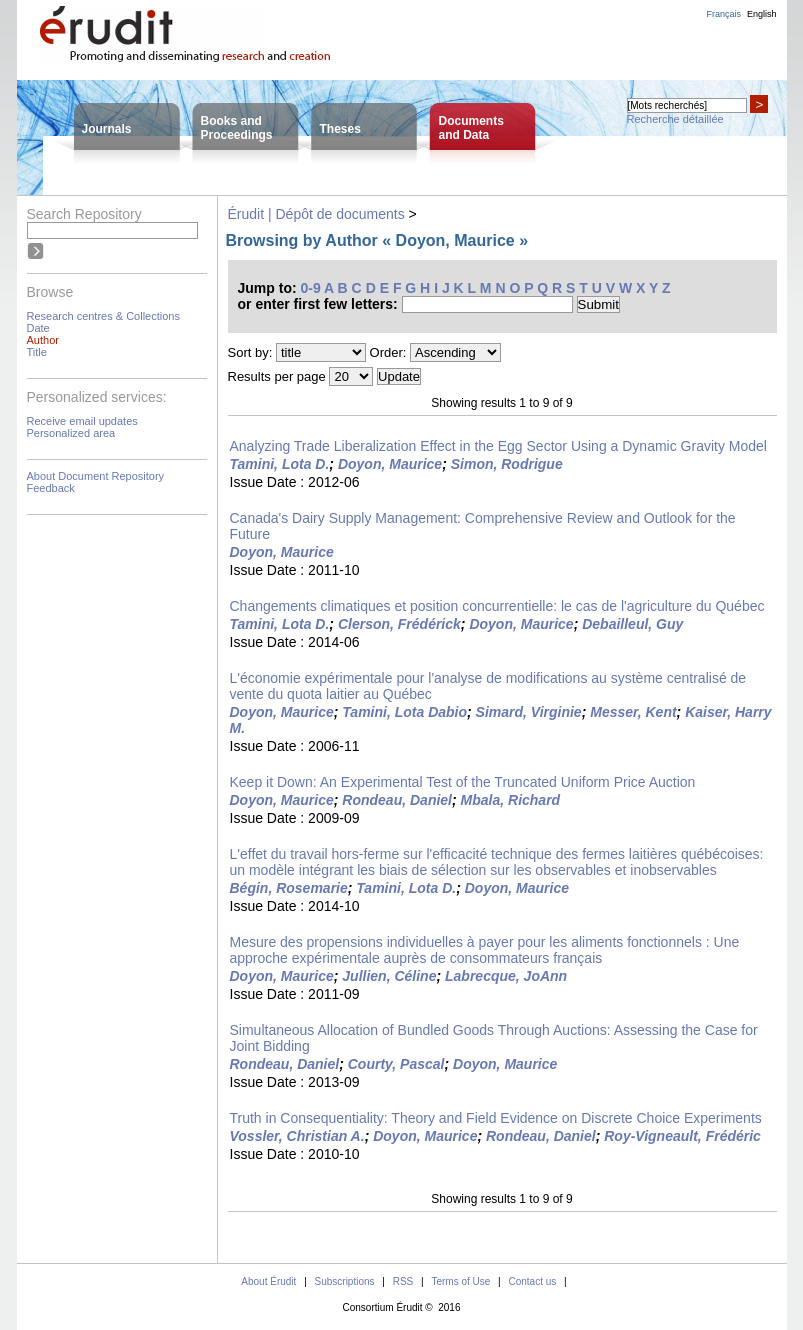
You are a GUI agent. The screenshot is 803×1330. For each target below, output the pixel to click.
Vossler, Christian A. (297, 1136)
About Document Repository (96, 476)
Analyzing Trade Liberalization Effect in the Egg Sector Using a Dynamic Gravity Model (498, 446)
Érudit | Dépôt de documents (316, 214)
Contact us (532, 1281)
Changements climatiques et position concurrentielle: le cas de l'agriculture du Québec (497, 606)
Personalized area (71, 433)
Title (37, 352)
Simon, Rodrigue (507, 464)
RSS (403, 1281)
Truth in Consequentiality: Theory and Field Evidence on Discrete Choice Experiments (496, 1118)
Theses (340, 129)
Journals (107, 129)
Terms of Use (460, 1281)
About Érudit (268, 1281)
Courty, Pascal (396, 1064)
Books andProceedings (237, 128)
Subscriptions (345, 1281)
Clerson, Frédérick (399, 624)
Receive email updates (82, 421)
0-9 (311, 288)
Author (43, 340)
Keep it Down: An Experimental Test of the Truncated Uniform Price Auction (463, 782)
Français (723, 14)
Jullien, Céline (389, 976)
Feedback (51, 488)
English (762, 14)
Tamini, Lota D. (280, 464)
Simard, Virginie (529, 712)
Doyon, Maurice (390, 464)
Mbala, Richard (511, 800)
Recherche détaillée (675, 119)
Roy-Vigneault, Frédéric (682, 1136)
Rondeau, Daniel (397, 800)
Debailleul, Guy (632, 624)
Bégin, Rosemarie (289, 888)
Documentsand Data (471, 128)
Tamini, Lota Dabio (404, 712)
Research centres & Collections (103, 316)
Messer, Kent (633, 712)
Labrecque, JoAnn (506, 976)
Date (38, 328)
